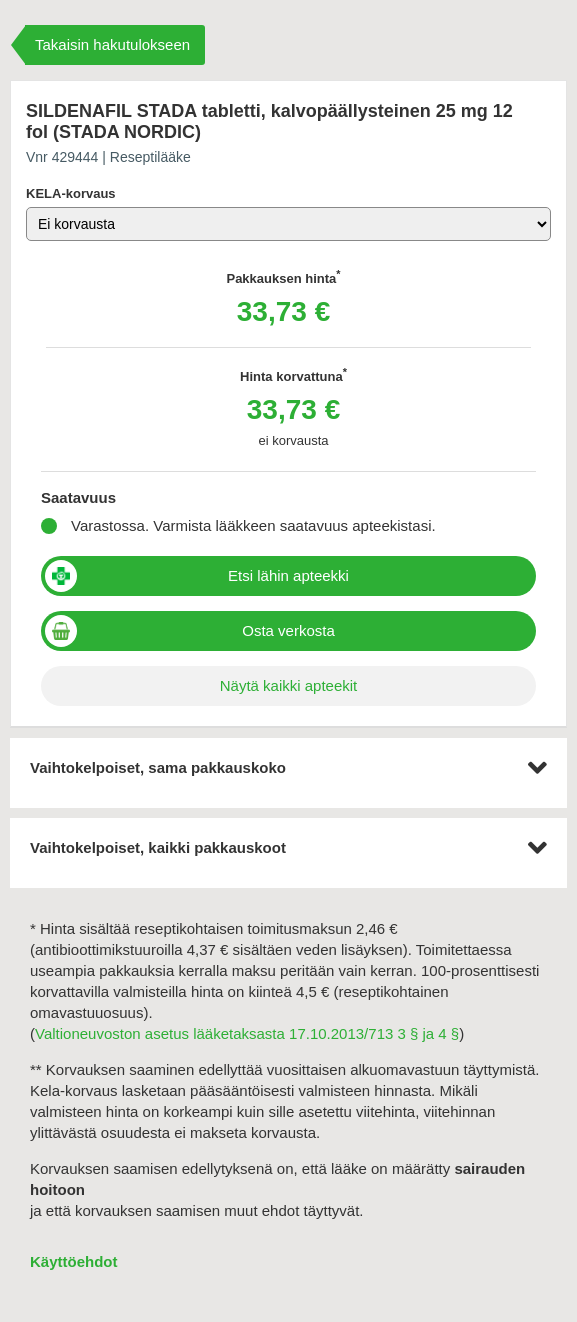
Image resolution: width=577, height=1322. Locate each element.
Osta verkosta (288, 630)
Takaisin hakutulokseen (112, 44)
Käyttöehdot (74, 1261)
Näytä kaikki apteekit (289, 685)
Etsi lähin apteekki (288, 575)
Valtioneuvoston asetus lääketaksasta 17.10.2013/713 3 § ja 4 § (247, 1033)
